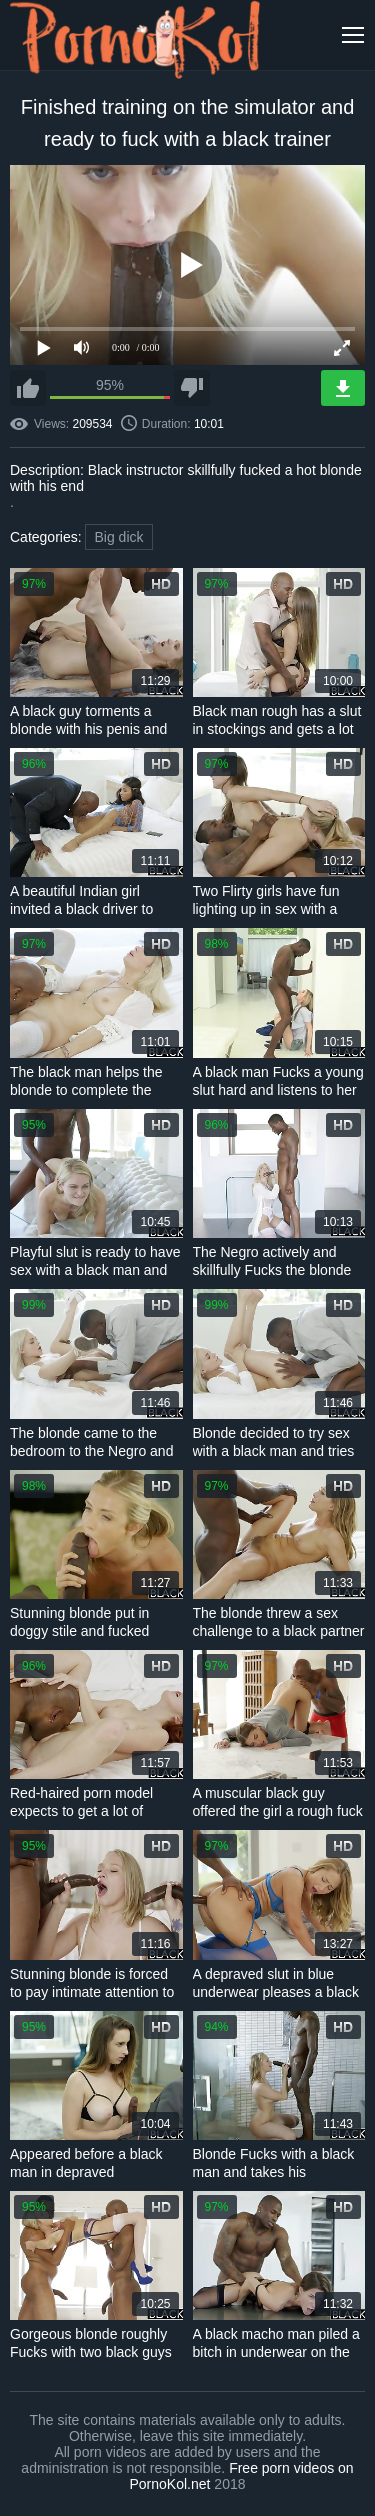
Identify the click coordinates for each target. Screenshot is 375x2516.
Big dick (118, 537)
